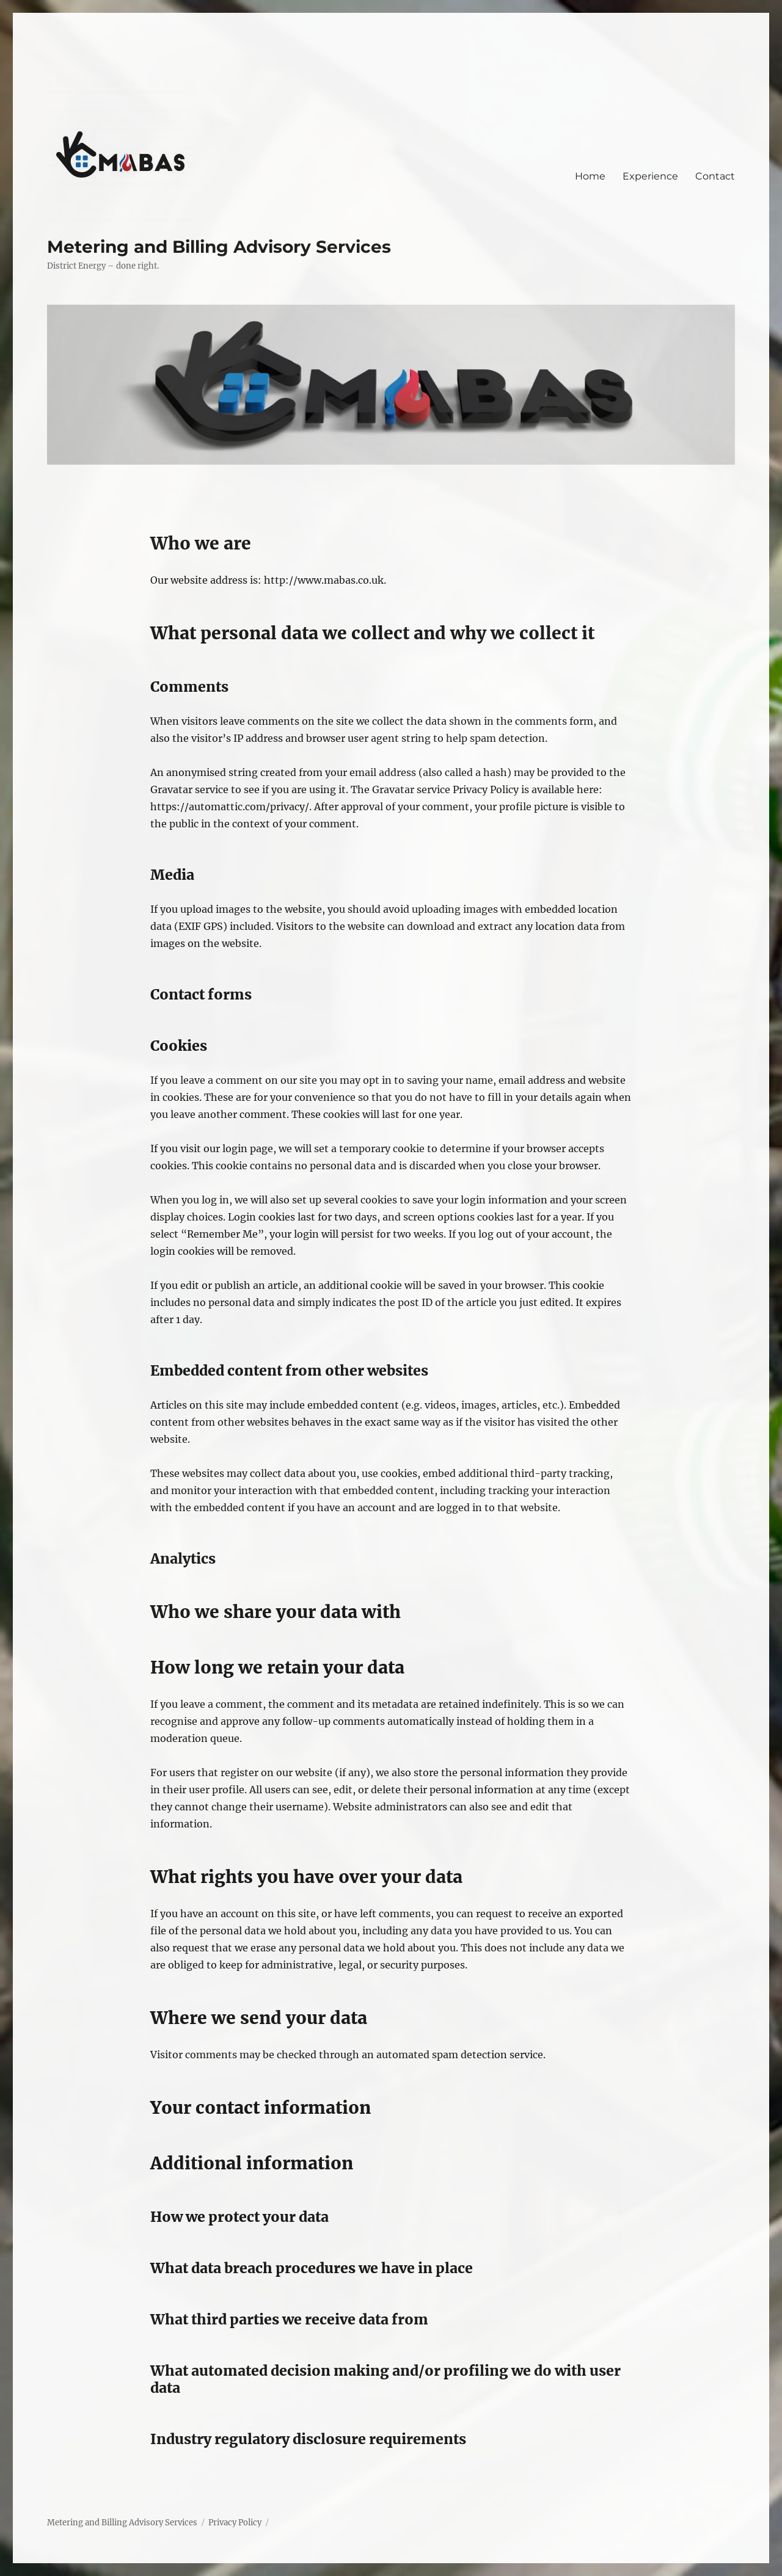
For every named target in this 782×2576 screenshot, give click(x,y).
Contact (715, 176)
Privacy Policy (234, 2522)
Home (590, 176)
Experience (650, 176)
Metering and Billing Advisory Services (219, 246)
